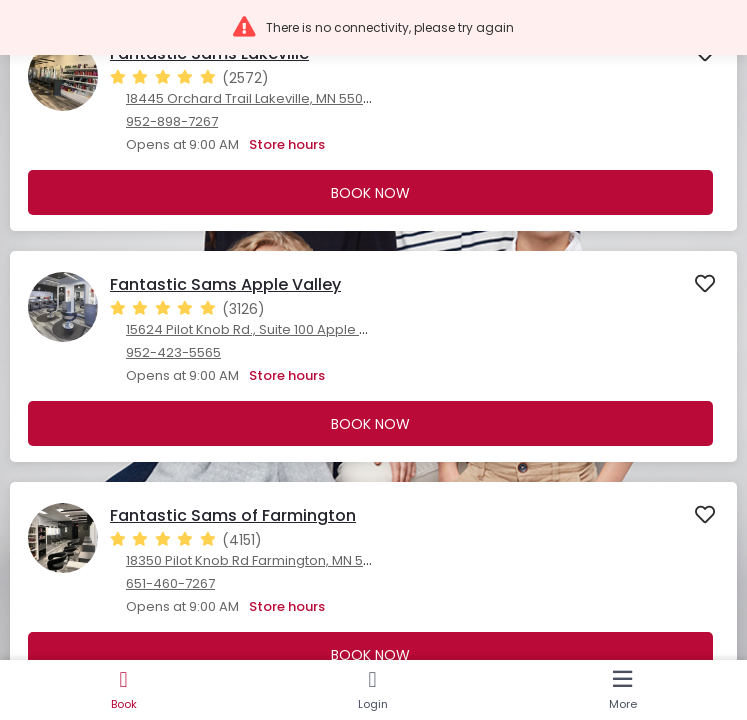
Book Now (370, 193)
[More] (622, 690)
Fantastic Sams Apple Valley (225, 284)
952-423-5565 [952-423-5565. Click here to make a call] (173, 352)
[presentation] (373, 125)
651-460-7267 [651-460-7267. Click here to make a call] (170, 583)
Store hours (287, 144)
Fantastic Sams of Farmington (233, 515)
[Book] (123, 690)
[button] (373, 27)
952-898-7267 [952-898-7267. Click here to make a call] (172, 121)
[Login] (372, 690)
